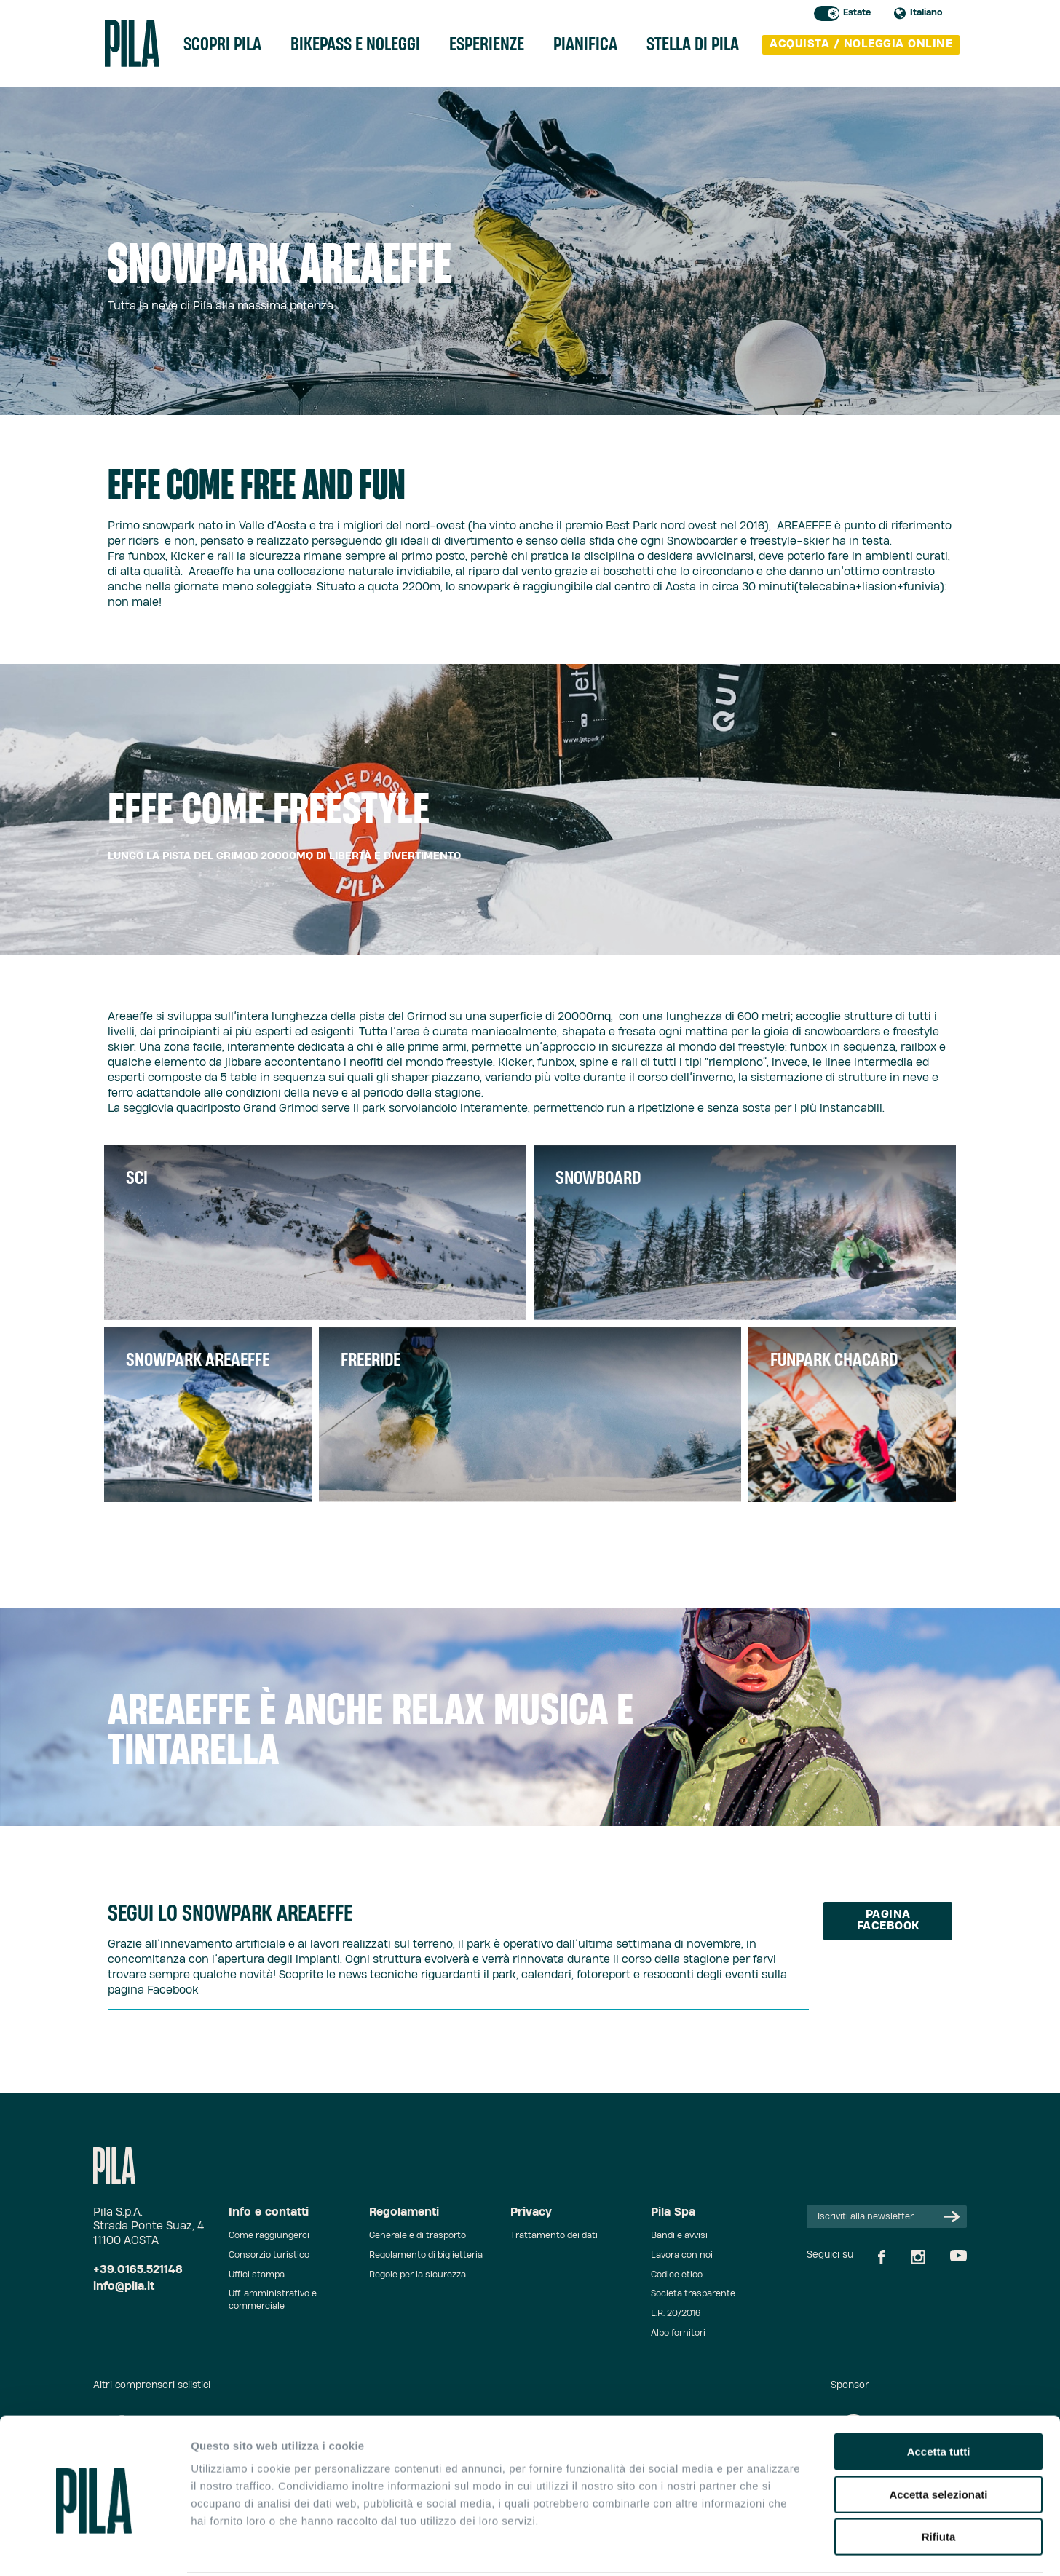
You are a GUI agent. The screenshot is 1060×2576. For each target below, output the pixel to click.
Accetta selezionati (938, 2441)
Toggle (826, 13)
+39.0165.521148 (138, 2269)
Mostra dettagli (766, 2547)
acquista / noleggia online (861, 45)
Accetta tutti (938, 2398)
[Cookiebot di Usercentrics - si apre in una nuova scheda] (94, 2548)
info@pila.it (123, 2286)
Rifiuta (939, 2483)
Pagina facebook (888, 1920)
